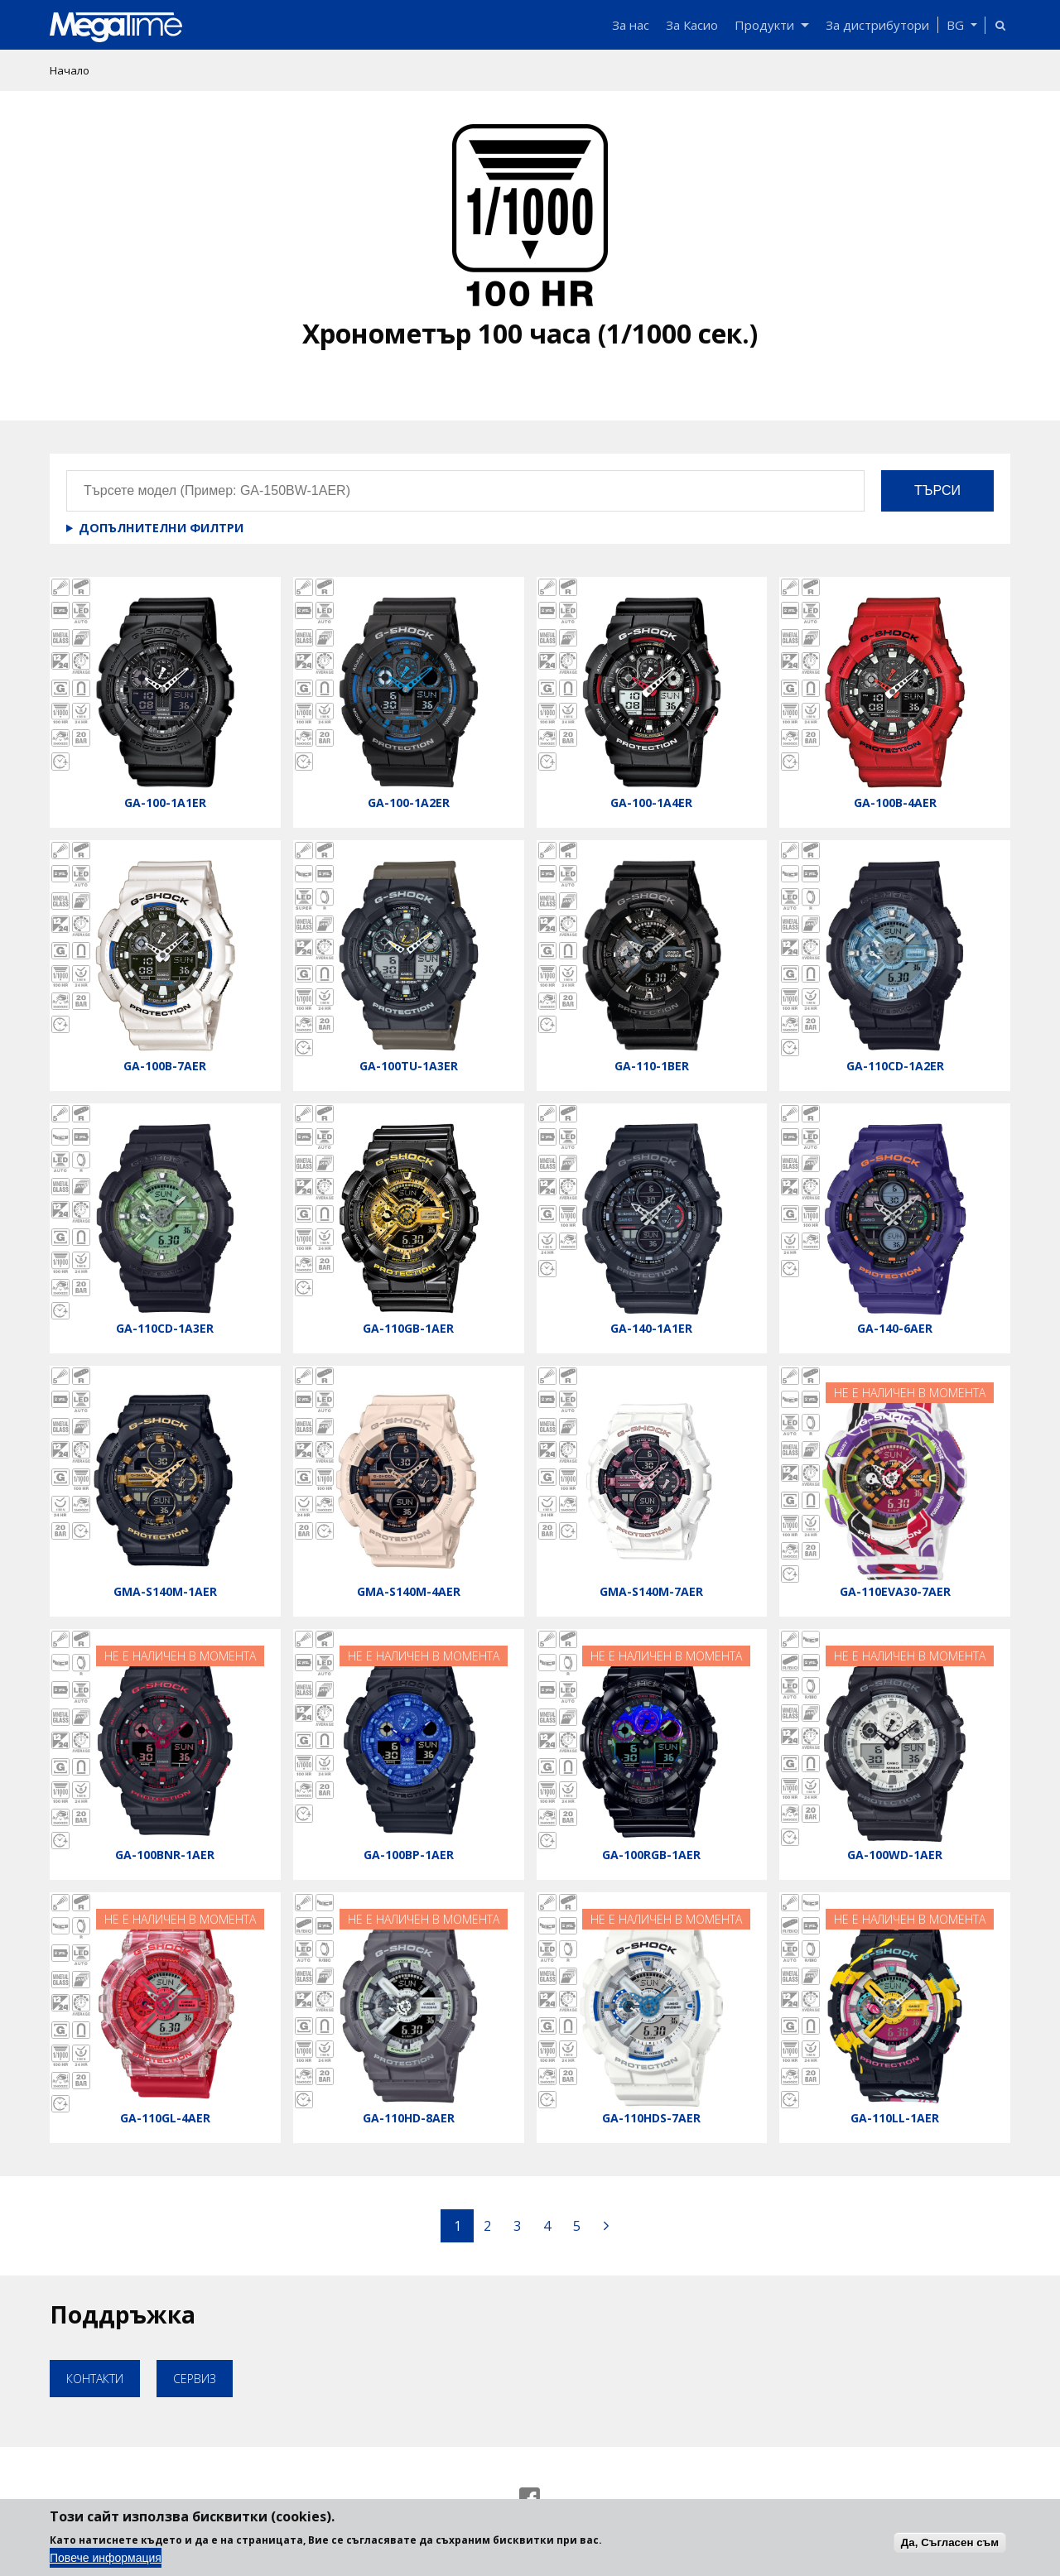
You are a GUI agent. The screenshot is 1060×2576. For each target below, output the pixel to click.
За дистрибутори (877, 25)
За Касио (692, 25)
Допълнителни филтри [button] (161, 528)
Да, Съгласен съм (950, 2542)
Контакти (94, 2378)
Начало (69, 70)
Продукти (772, 25)
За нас (630, 25)
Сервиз (194, 2378)
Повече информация (105, 2557)
